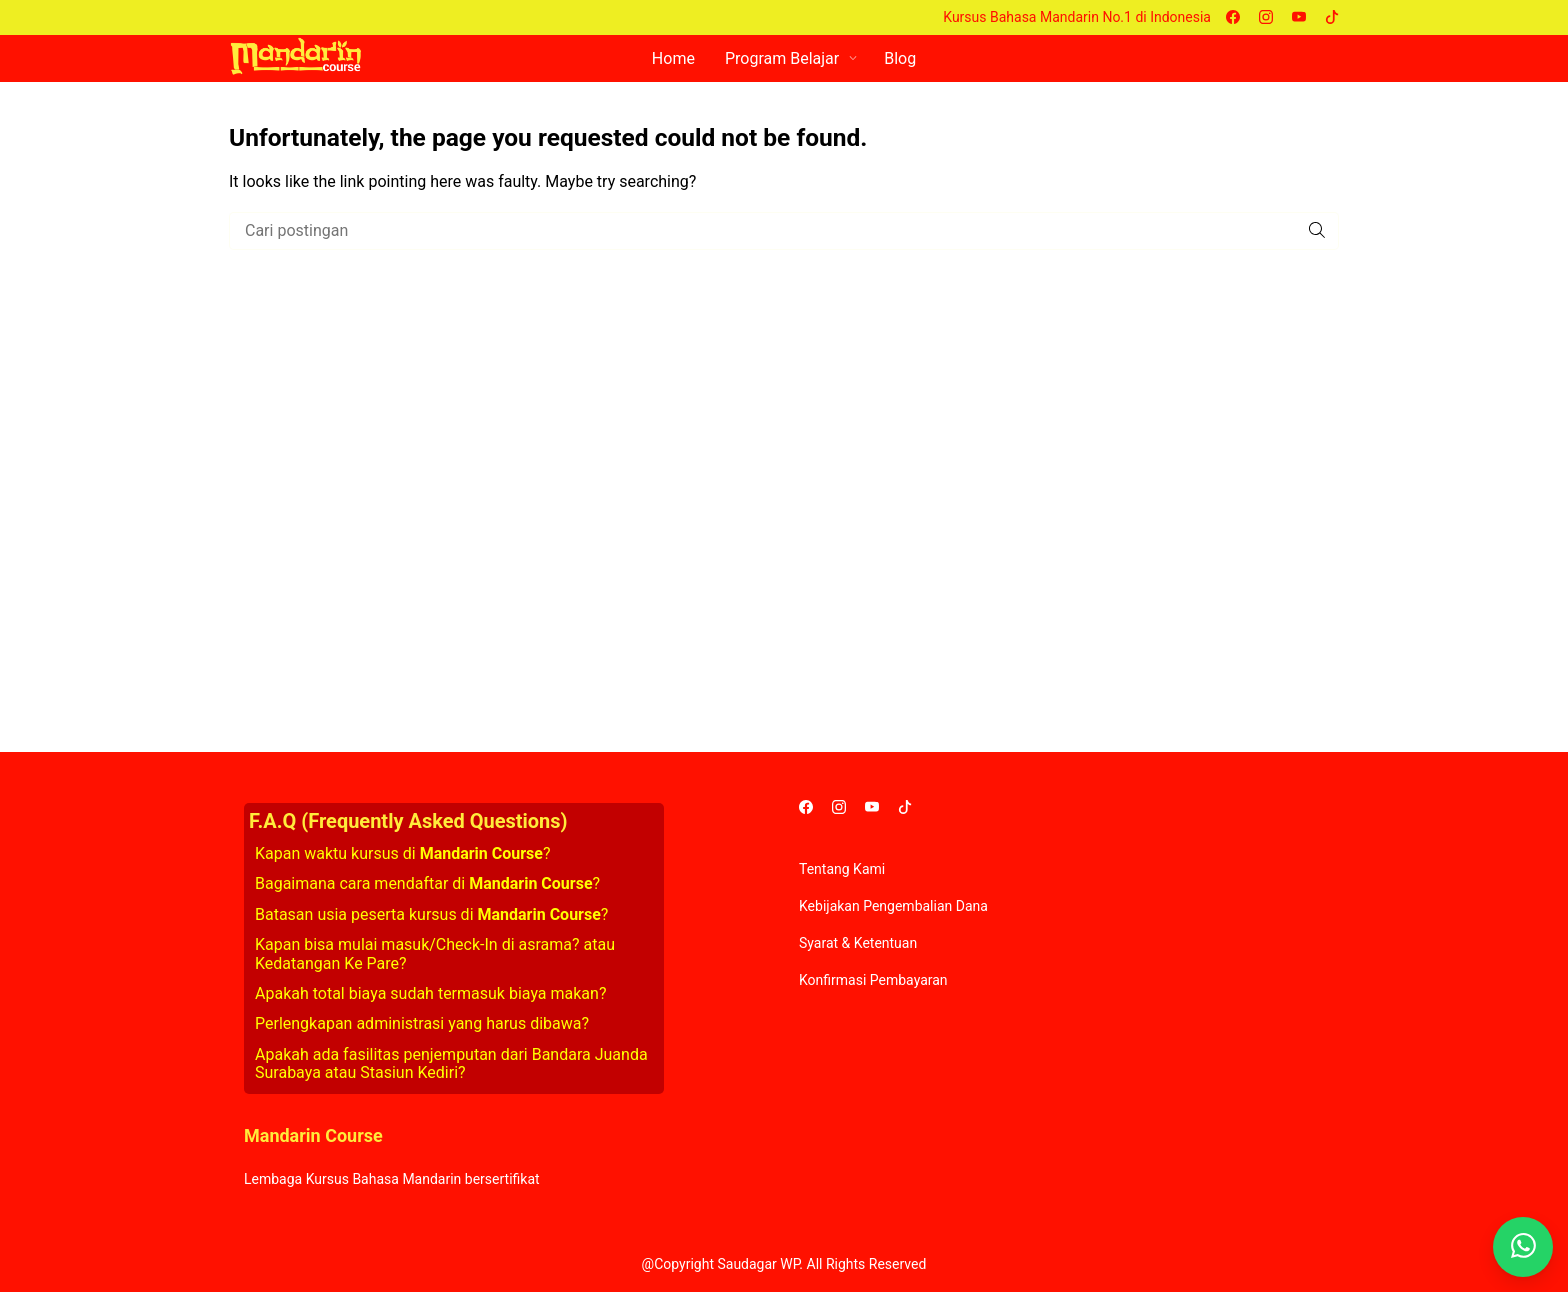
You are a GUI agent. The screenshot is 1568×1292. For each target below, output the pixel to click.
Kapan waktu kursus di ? (403, 853)
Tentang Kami (842, 869)
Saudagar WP (758, 1264)
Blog (900, 58)
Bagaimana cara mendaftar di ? (427, 883)
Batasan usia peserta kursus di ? (431, 914)
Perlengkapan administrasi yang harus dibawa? (422, 1023)
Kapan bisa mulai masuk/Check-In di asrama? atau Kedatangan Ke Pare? (435, 953)
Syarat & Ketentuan (858, 943)
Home (673, 58)
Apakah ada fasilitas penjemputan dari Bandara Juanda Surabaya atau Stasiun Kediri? (451, 1063)
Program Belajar (782, 58)
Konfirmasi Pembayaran (873, 980)
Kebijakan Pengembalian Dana (893, 906)
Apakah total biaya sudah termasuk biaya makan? (430, 993)
